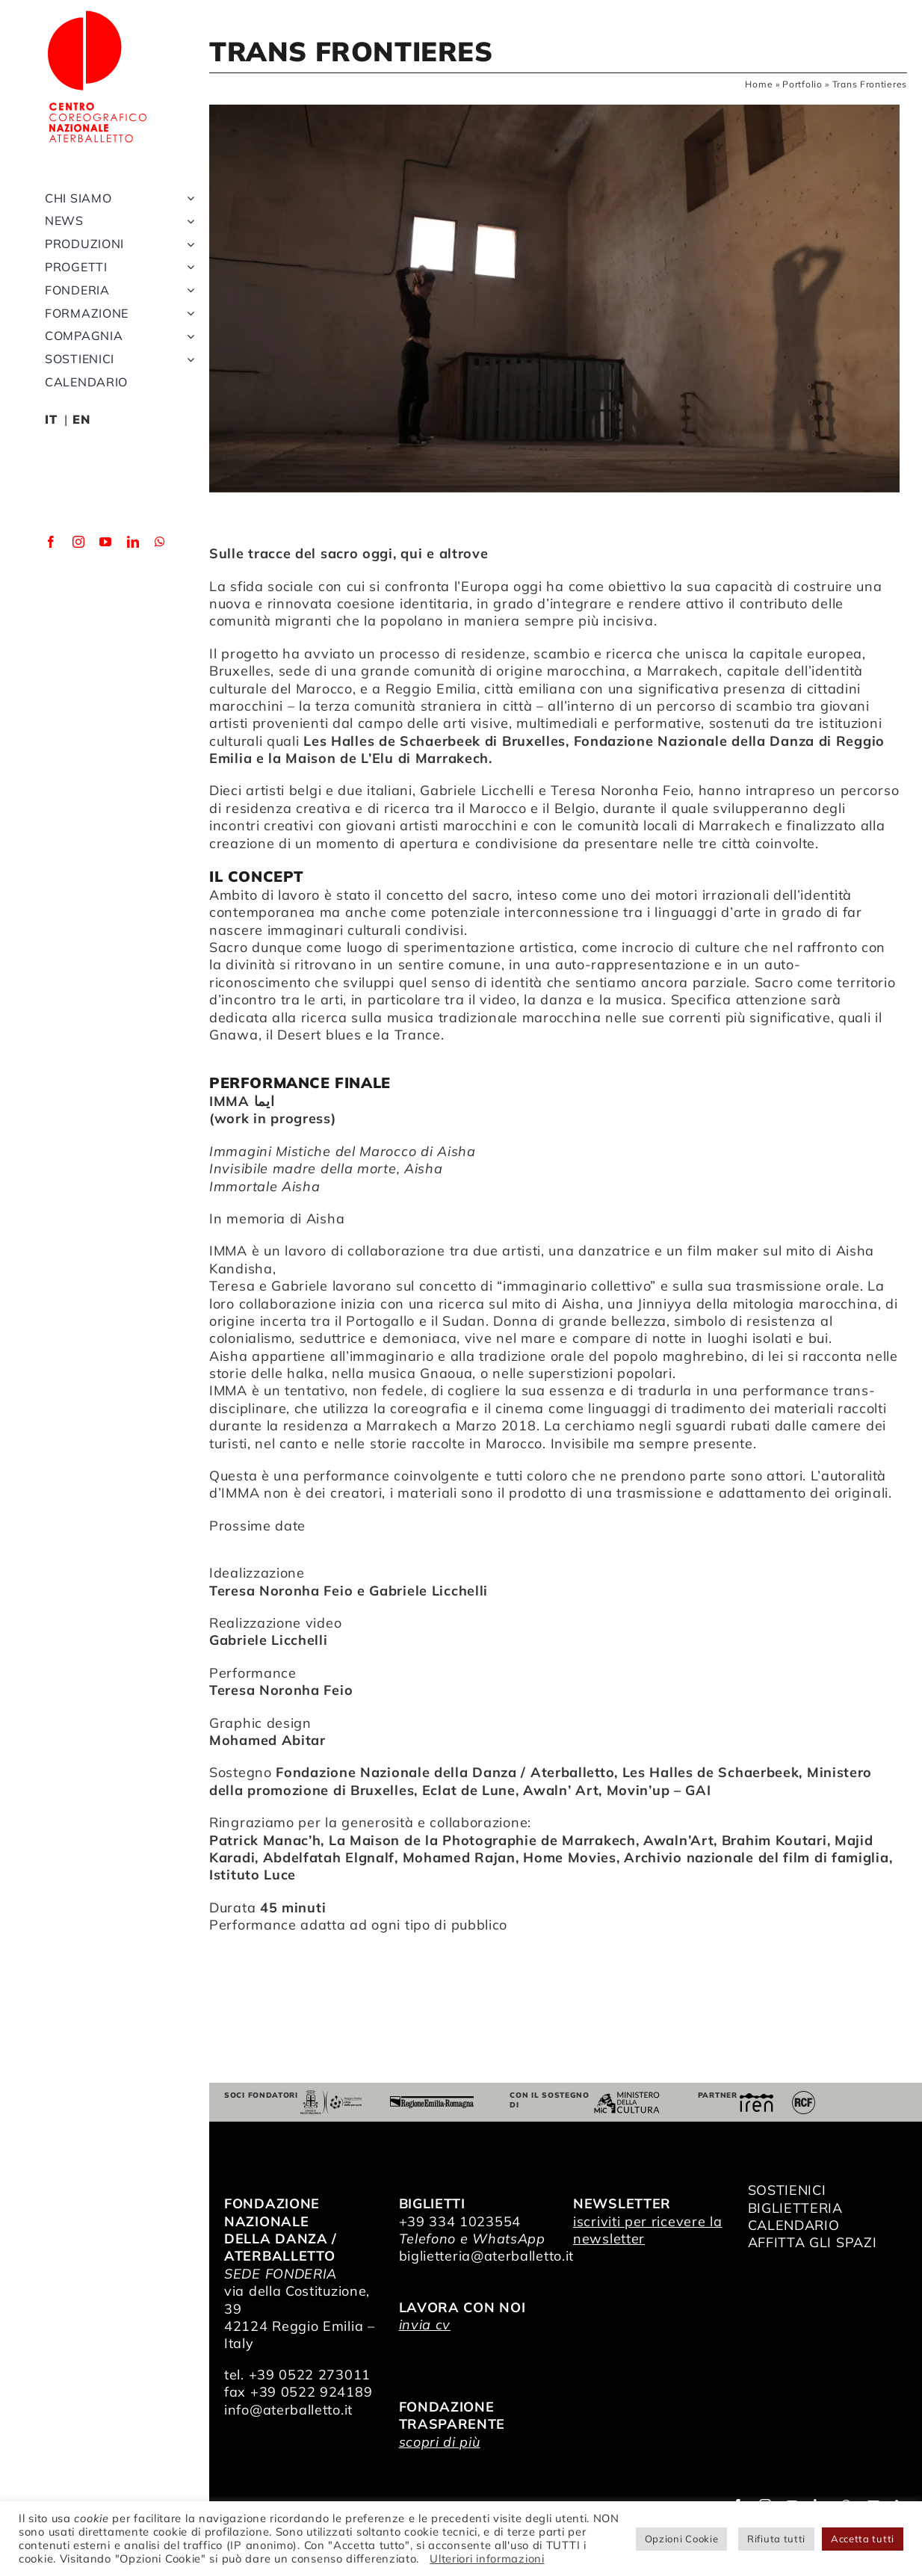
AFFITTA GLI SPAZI (812, 2242)
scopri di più (439, 2441)
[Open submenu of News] (187, 221)
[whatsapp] (160, 542)
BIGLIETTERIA (795, 2208)
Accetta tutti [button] (862, 2539)
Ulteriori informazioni (487, 2558)
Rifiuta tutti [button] (776, 2539)
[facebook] (51, 542)
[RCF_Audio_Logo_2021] (803, 2096)
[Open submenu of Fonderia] (187, 290)
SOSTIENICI (787, 2190)
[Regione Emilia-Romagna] (432, 2102)
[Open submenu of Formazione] (187, 313)
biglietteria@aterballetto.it (487, 2255)
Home (759, 84)
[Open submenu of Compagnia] (187, 336)
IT (51, 419)
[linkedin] (133, 542)
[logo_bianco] (97, 13)
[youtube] (105, 542)
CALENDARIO (794, 2225)
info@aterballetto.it (288, 2409)
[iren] (756, 2099)
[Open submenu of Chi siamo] (187, 198)
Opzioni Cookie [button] (682, 2539)
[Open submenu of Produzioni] (187, 244)
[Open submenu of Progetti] (187, 267)
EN (81, 419)
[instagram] (78, 542)
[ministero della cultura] (626, 2098)
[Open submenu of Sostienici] (187, 359)
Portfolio (802, 84)
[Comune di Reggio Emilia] (331, 2096)
